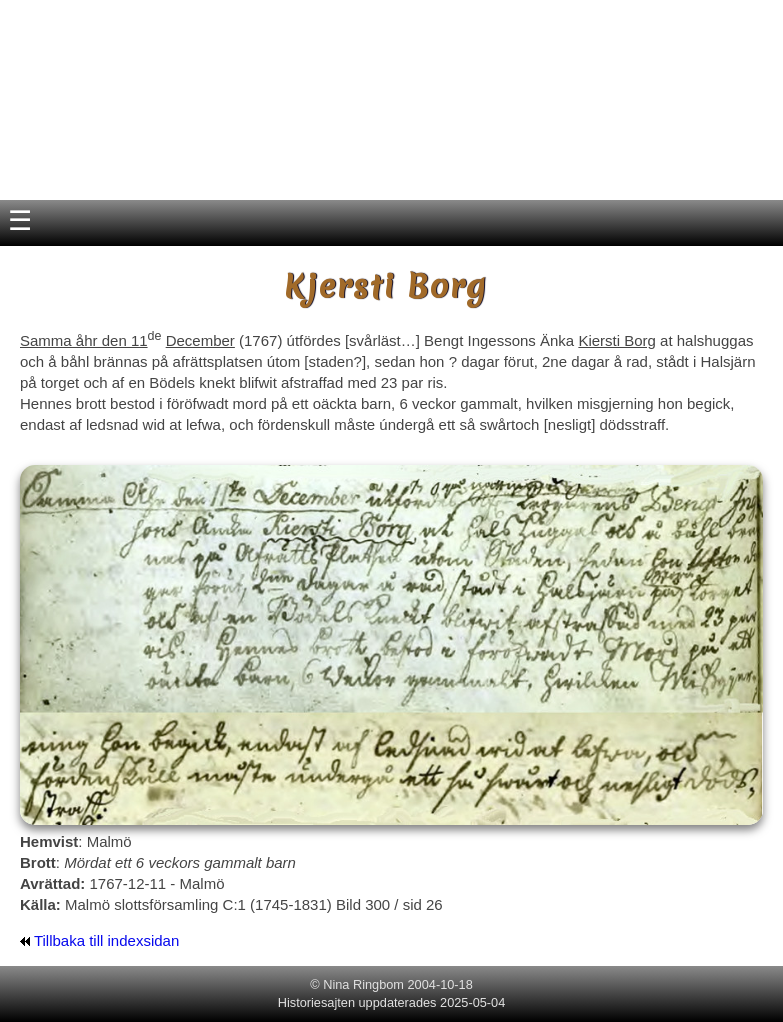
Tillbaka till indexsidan (99, 940)
